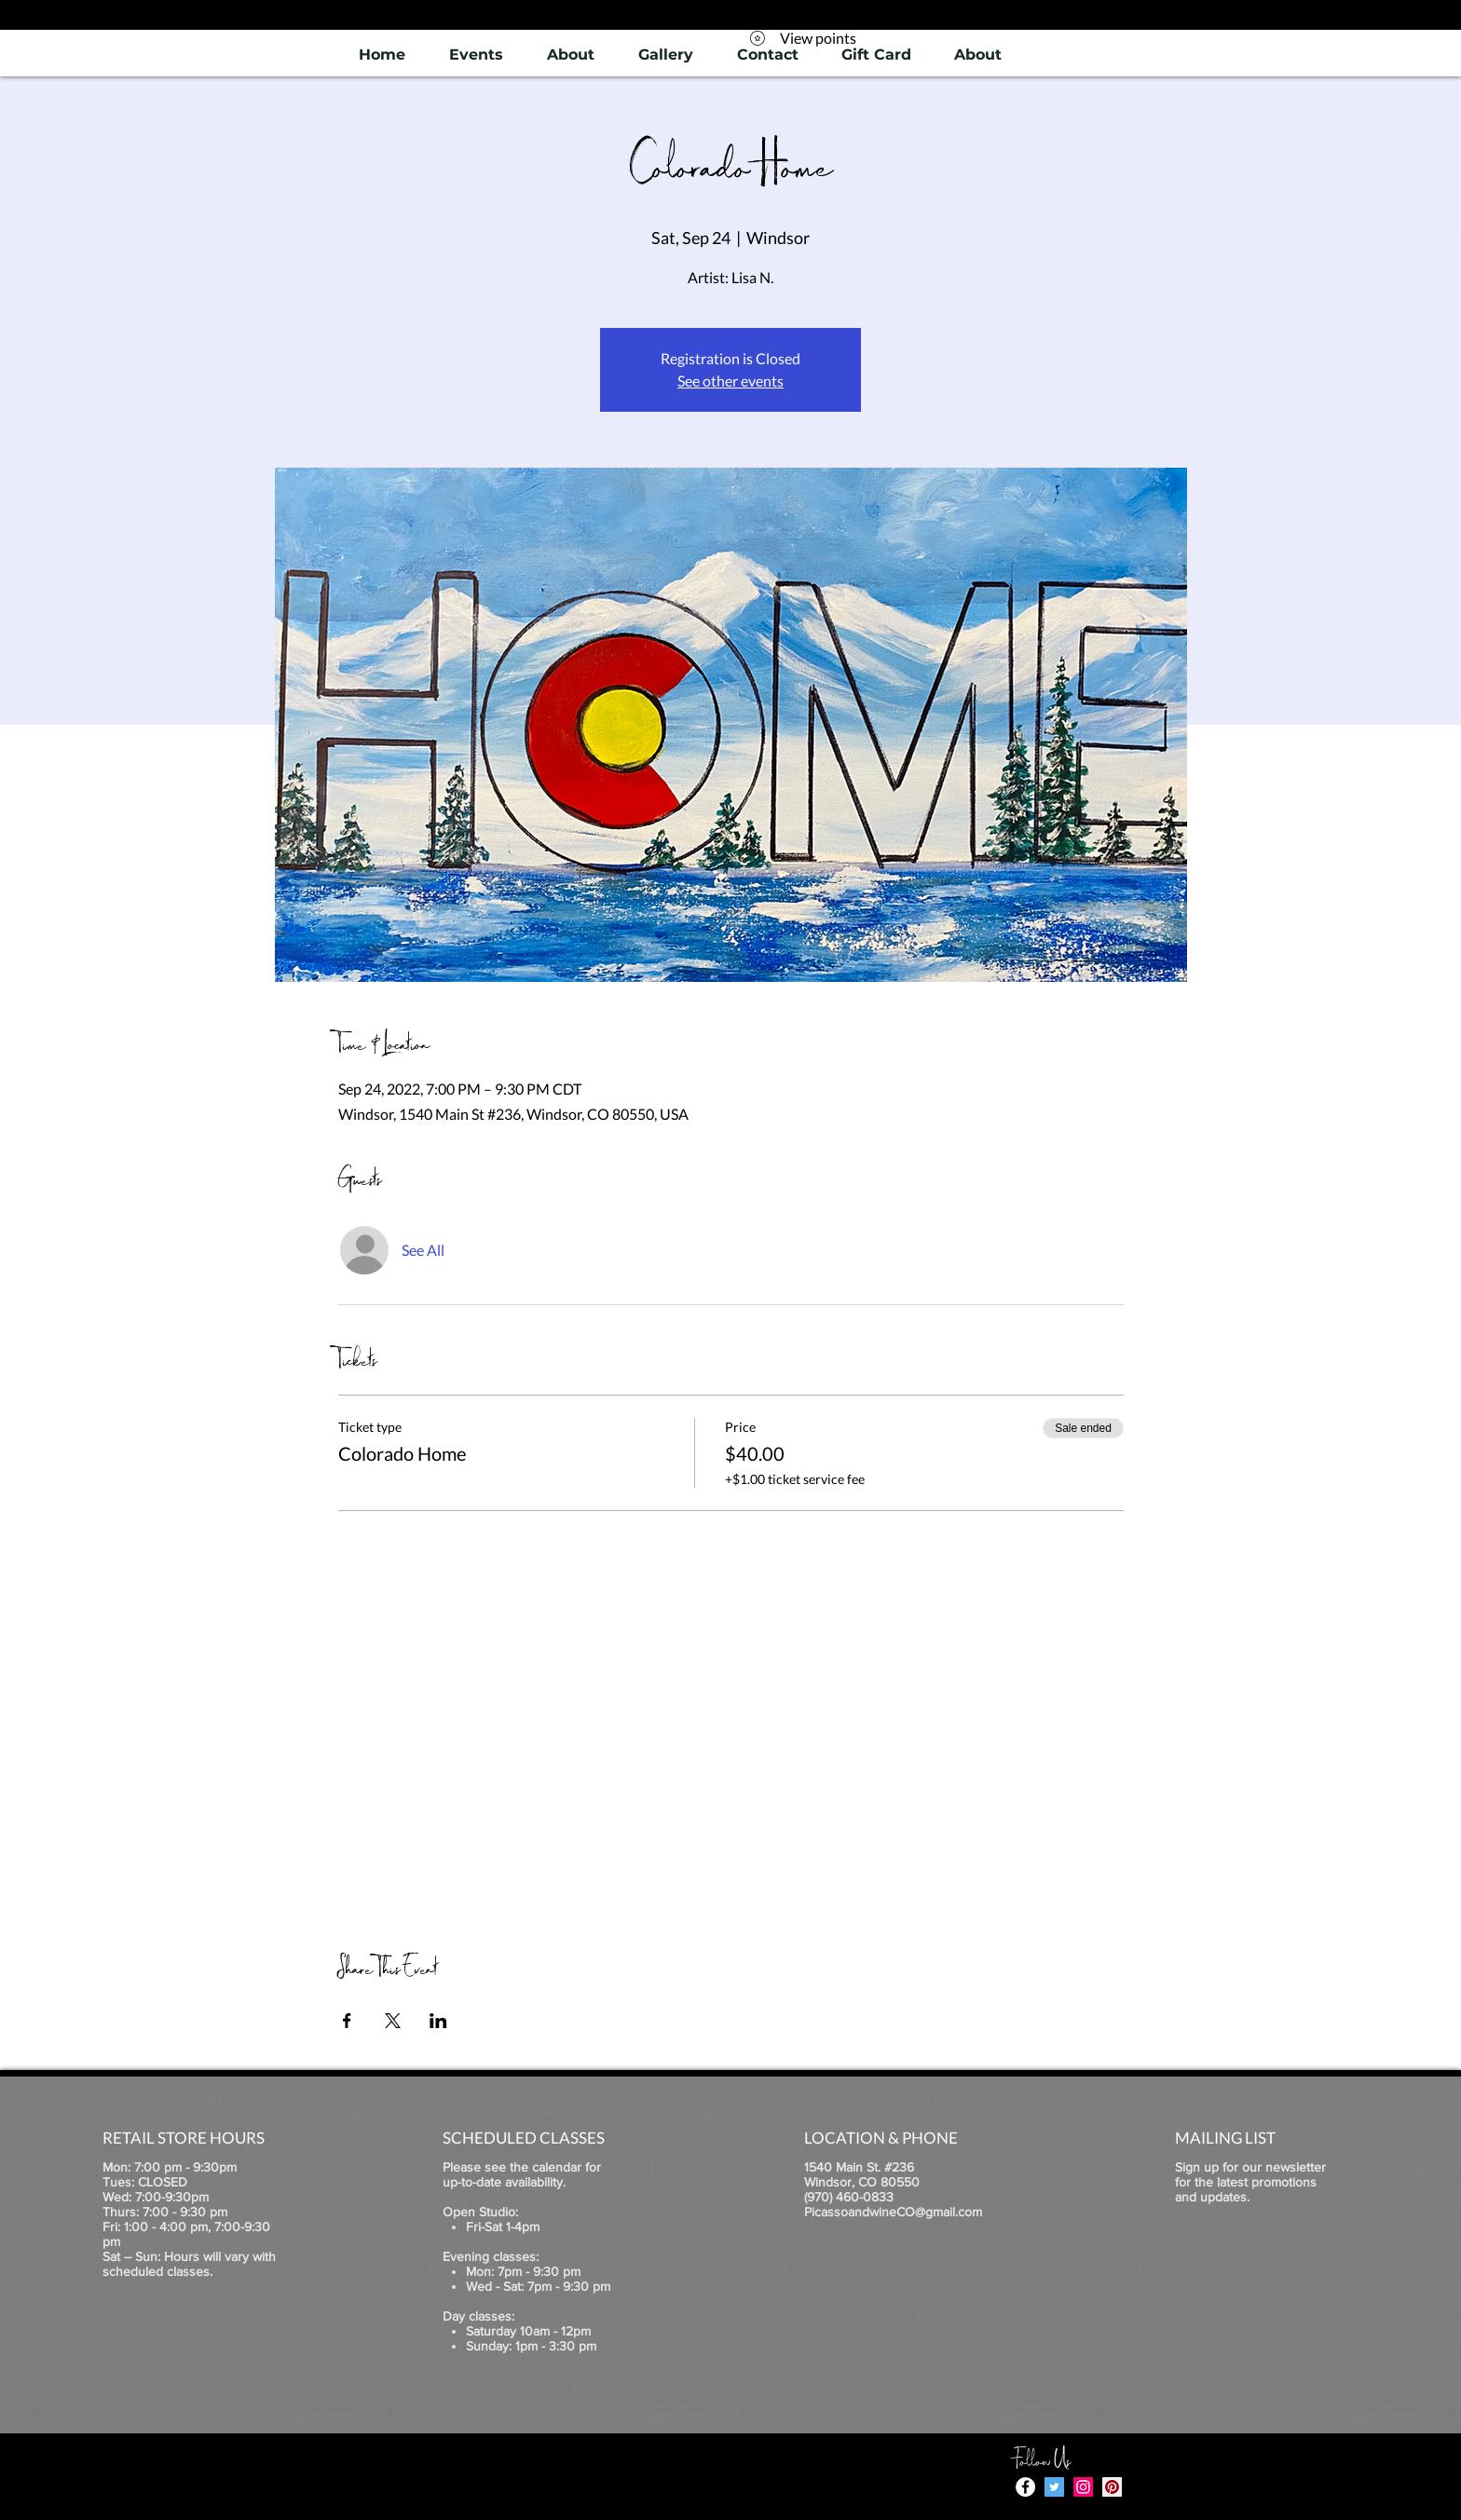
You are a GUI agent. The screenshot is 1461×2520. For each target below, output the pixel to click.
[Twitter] (1054, 2487)
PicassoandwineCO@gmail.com (893, 2211)
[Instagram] (1083, 2487)
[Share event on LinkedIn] (438, 2020)
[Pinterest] (1112, 2487)
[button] (665, 54)
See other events (730, 380)
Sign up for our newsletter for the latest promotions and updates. (1250, 2181)
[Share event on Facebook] (347, 2020)
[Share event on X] (393, 2020)
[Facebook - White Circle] (1025, 2487)
